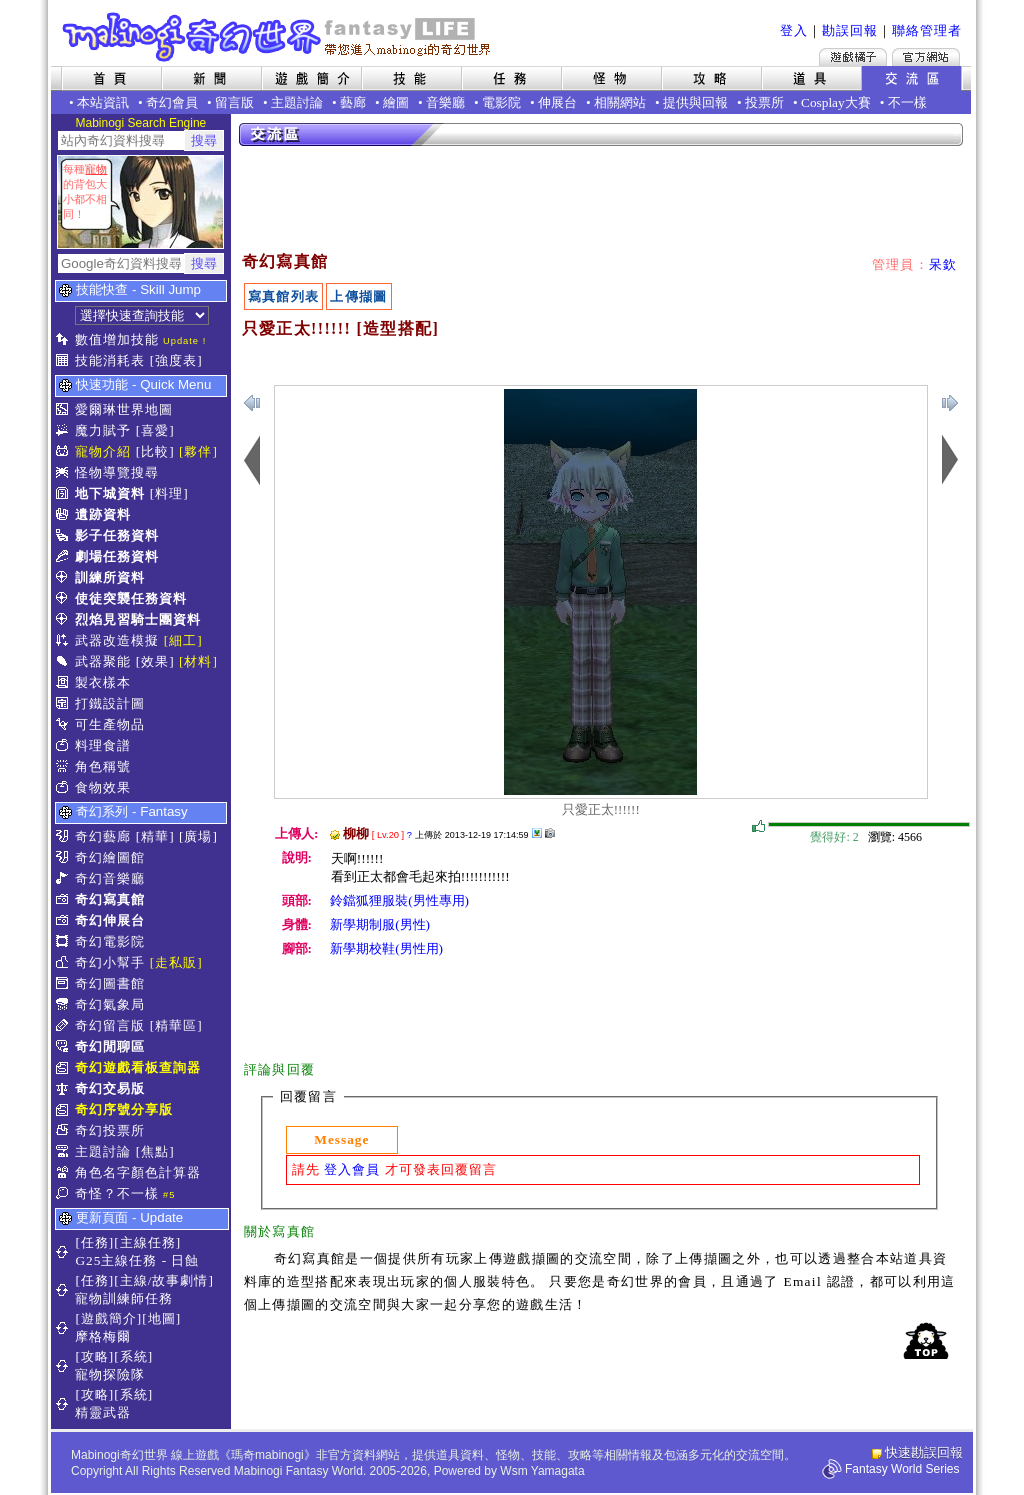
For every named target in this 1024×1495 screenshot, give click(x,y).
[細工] (183, 640)
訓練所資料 (110, 577)
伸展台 (557, 102)
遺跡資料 (103, 514)
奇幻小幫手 (110, 962)
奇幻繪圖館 (110, 857)
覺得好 (759, 827)
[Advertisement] (602, 200)
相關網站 (620, 102)
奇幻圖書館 (110, 983)
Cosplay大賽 (836, 102)
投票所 (764, 102)
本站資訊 (103, 102)
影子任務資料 (117, 535)
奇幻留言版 (110, 1025)
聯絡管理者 (927, 30)
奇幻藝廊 (103, 836)
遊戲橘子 (853, 57)
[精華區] (176, 1025)
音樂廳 (445, 102)
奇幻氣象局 (110, 1004)
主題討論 (297, 102)
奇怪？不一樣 (117, 1193)
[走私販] (176, 962)
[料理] (169, 493)
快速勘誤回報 (924, 1452)
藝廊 (353, 102)
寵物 (96, 169)
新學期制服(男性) (380, 924)
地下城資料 (110, 493)
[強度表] (176, 360)
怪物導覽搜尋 (117, 472)
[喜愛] (155, 430)
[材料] (198, 661)
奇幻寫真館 (110, 899)
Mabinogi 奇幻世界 (278, 37)
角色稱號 (103, 766)
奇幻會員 (172, 102)
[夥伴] (198, 451)
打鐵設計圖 (110, 703)
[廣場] (198, 836)
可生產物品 (110, 724)
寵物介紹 (103, 451)
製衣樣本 (103, 682)
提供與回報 (695, 102)
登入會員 (352, 1169)
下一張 (252, 403)
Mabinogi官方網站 (926, 57)
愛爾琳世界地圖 (124, 409)
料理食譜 (103, 745)
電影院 (501, 102)
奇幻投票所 (110, 1130)
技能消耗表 (110, 360)
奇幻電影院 (110, 941)
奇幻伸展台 (110, 920)
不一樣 (907, 102)
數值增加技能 (117, 339)
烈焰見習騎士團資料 (138, 619)
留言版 (234, 102)
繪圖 (396, 102)
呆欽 (943, 264)
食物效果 (103, 787)
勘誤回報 (850, 30)
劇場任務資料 (117, 556)
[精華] (155, 836)
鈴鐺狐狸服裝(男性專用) (399, 900)
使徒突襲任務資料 (131, 598)
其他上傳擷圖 (537, 833)
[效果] (155, 661)
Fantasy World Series (902, 1469)
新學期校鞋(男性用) (386, 948)
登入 (794, 30)
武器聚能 (103, 661)
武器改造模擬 (117, 640)
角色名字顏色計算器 (138, 1172)
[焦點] (155, 1151)
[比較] (155, 451)
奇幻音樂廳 (110, 878)
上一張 (950, 403)
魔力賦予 (103, 430)
